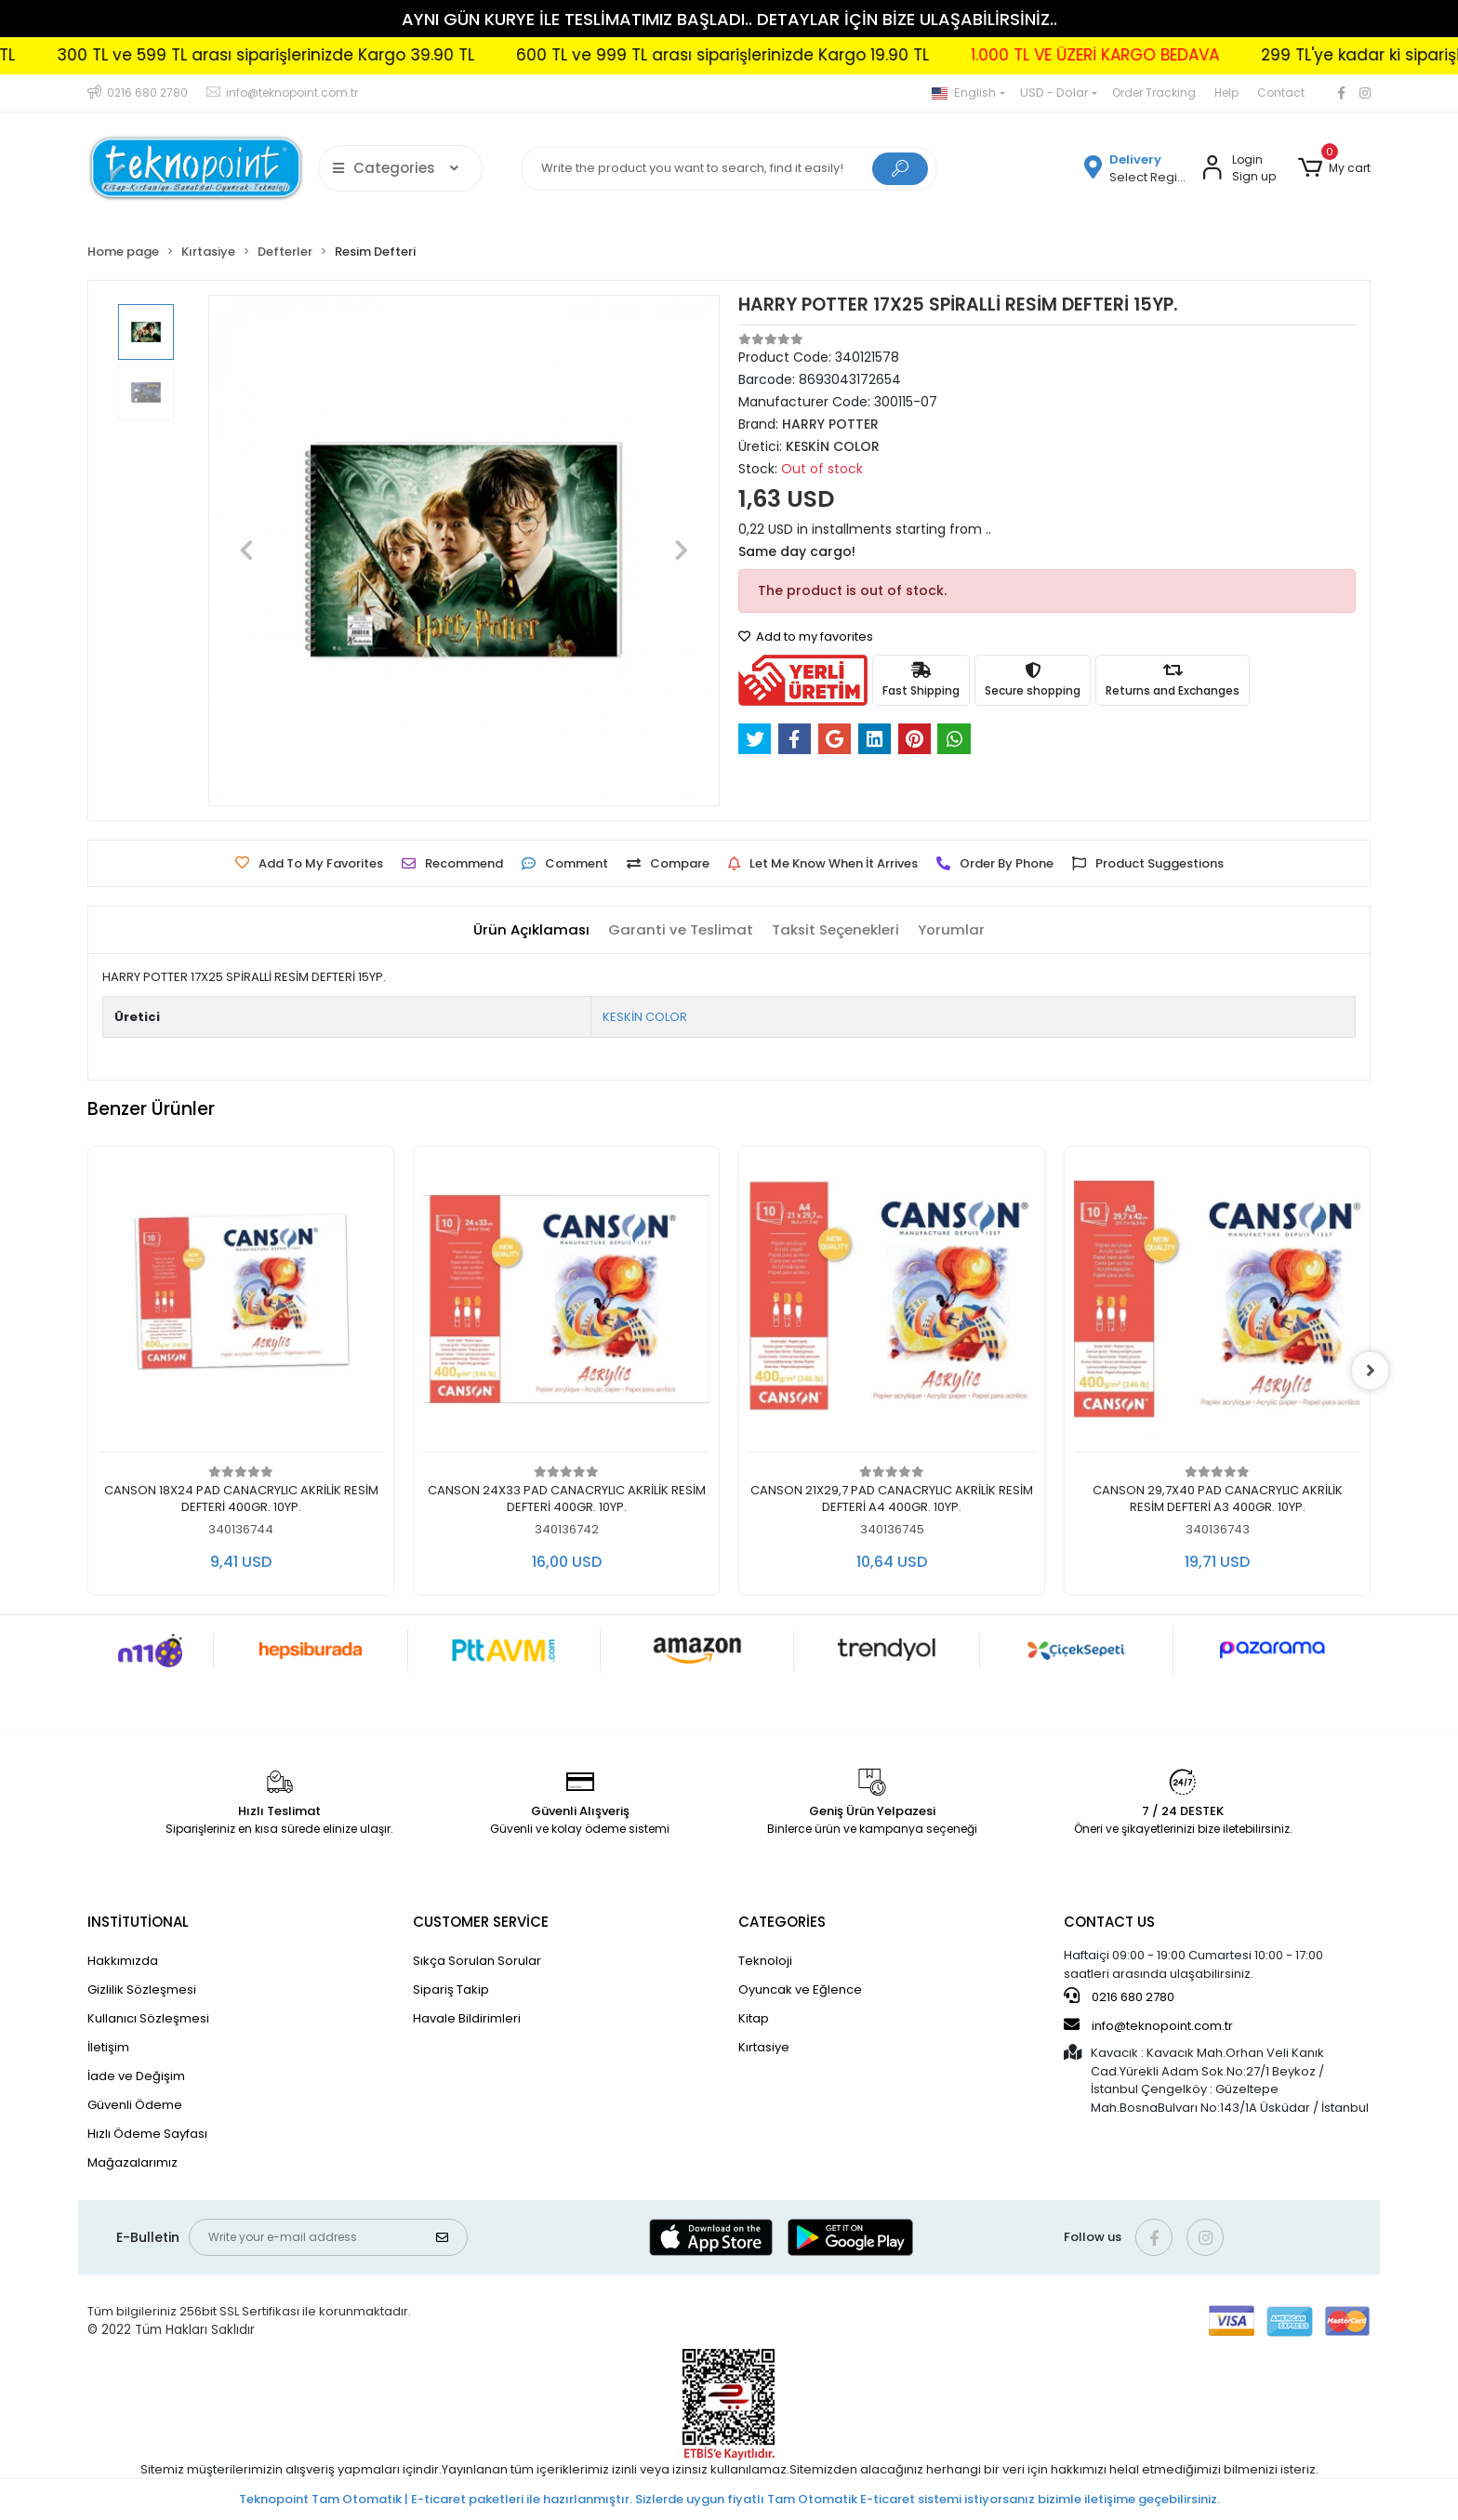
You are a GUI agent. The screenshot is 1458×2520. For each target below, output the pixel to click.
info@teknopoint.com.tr (1148, 2025)
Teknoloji (765, 1961)
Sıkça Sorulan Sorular (477, 1961)
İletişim (108, 2047)
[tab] (531, 930)
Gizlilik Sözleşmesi (141, 1989)
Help (1226, 92)
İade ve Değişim (136, 2076)
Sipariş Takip (451, 1989)
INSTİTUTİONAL (138, 1921)
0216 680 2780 (1119, 1996)
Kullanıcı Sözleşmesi (148, 2018)
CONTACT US (1109, 1921)
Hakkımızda (122, 1961)
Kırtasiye (763, 2047)
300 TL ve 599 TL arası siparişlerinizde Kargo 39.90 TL (317, 55)
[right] (1370, 1370)
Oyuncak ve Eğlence (800, 1989)
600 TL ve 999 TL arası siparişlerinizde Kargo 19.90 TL (774, 55)
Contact (1281, 92)
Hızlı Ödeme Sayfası (147, 2133)
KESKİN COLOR (645, 1017)
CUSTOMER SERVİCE (481, 1921)
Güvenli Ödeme (134, 2105)
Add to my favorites (805, 636)
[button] (1334, 168)
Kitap (753, 2018)
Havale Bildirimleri (467, 2018)
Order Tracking (1154, 92)
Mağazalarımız (132, 2162)
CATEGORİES (782, 1921)
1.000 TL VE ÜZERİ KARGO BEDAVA (1147, 55)
